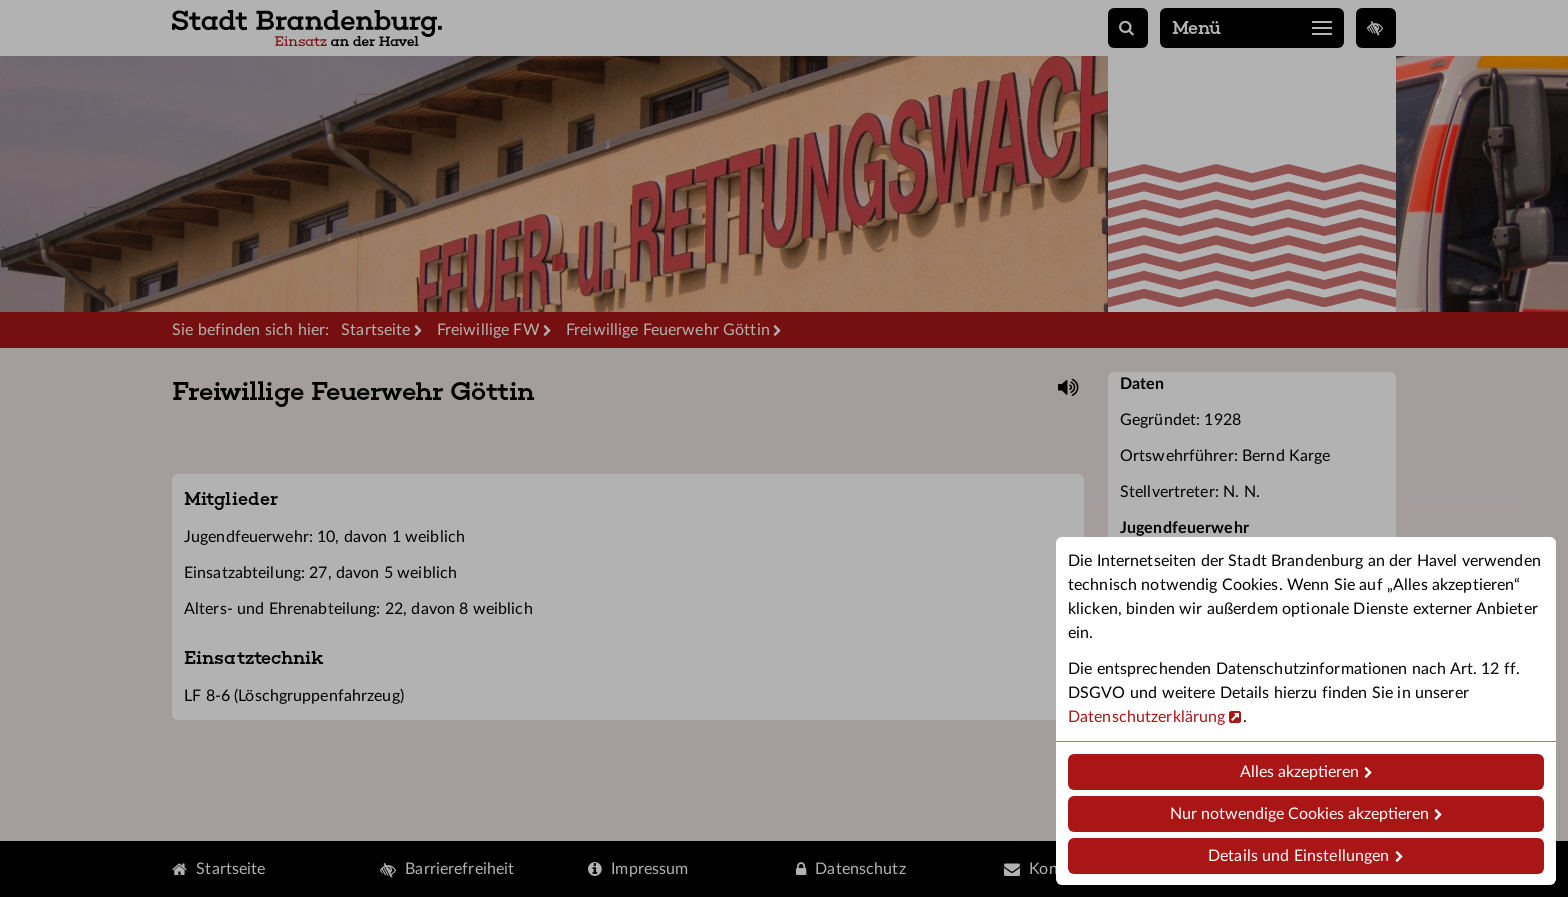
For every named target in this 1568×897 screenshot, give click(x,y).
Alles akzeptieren (1299, 772)
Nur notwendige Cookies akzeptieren (1299, 814)
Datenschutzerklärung (1146, 717)
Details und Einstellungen (1298, 856)
